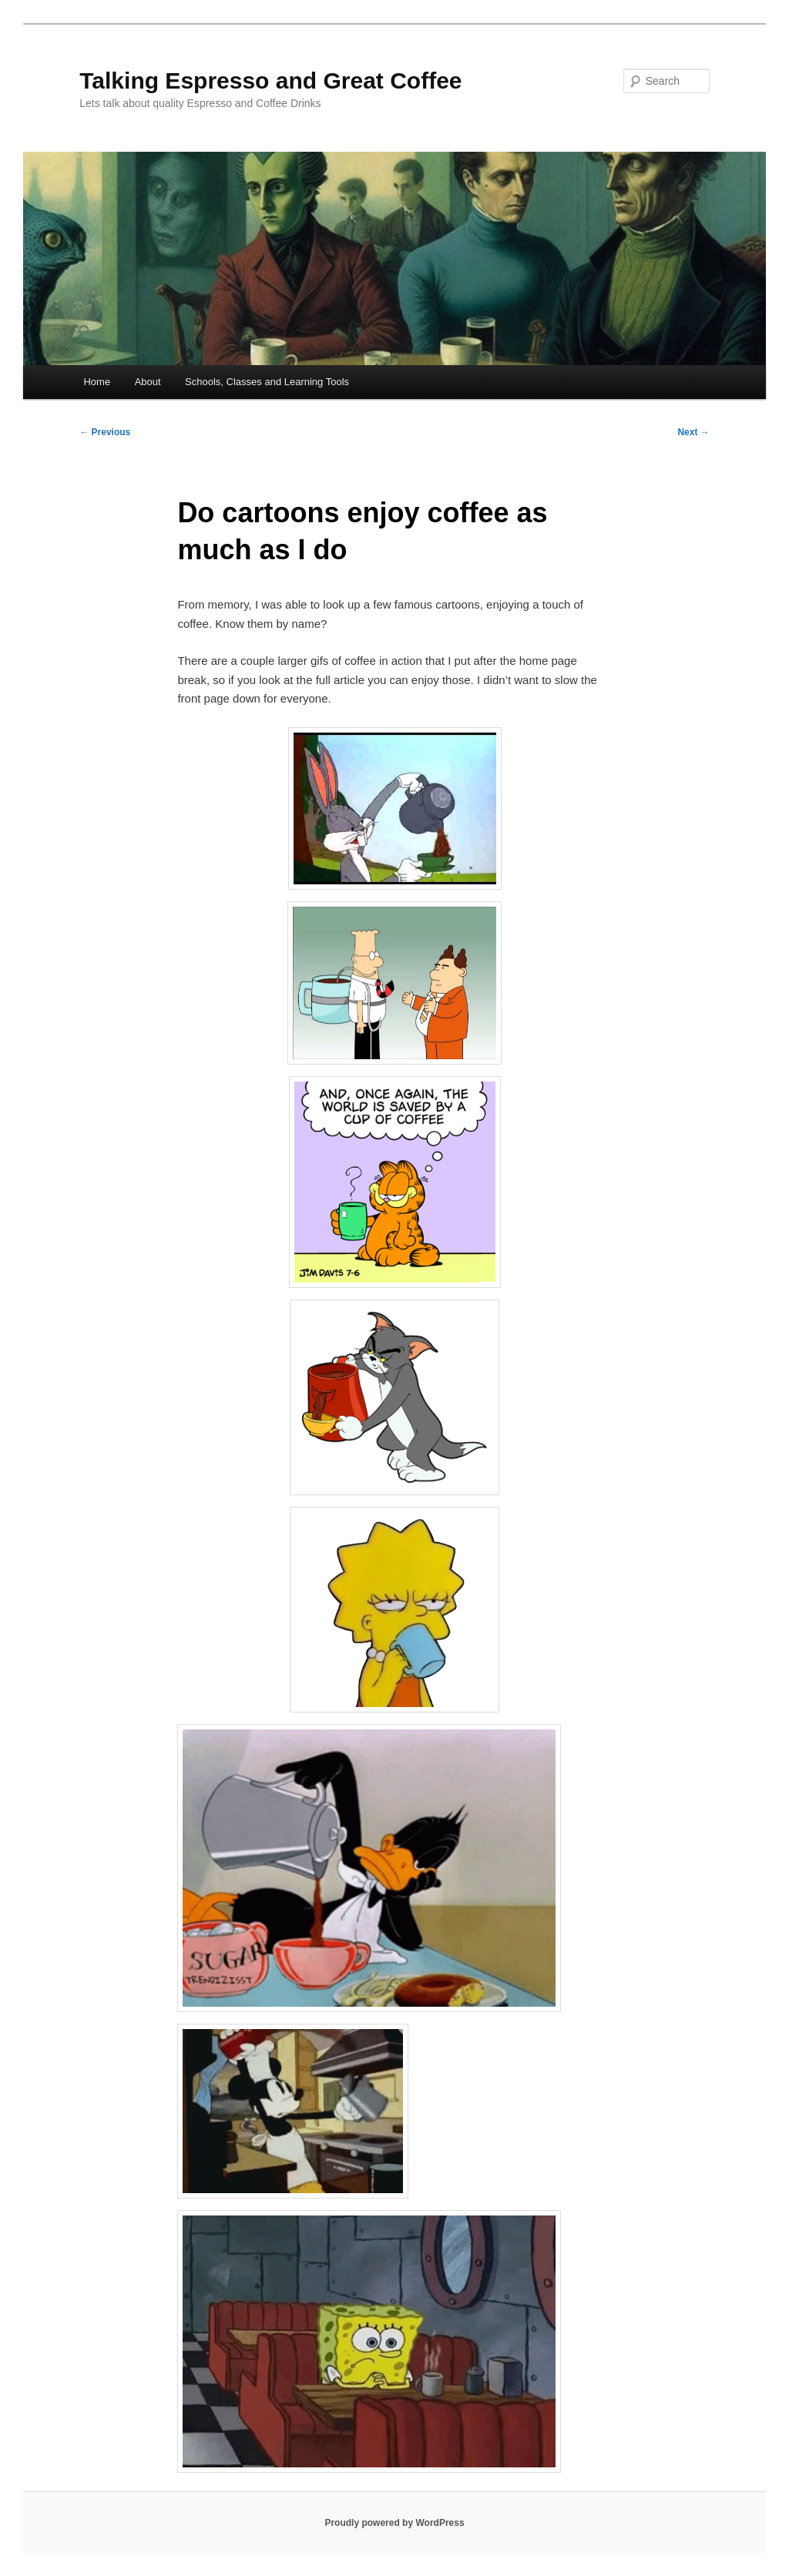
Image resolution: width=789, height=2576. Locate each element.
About (148, 381)
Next (693, 432)
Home (96, 381)
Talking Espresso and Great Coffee (270, 80)
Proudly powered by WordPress (394, 2522)
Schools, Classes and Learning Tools (267, 381)
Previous (104, 432)
